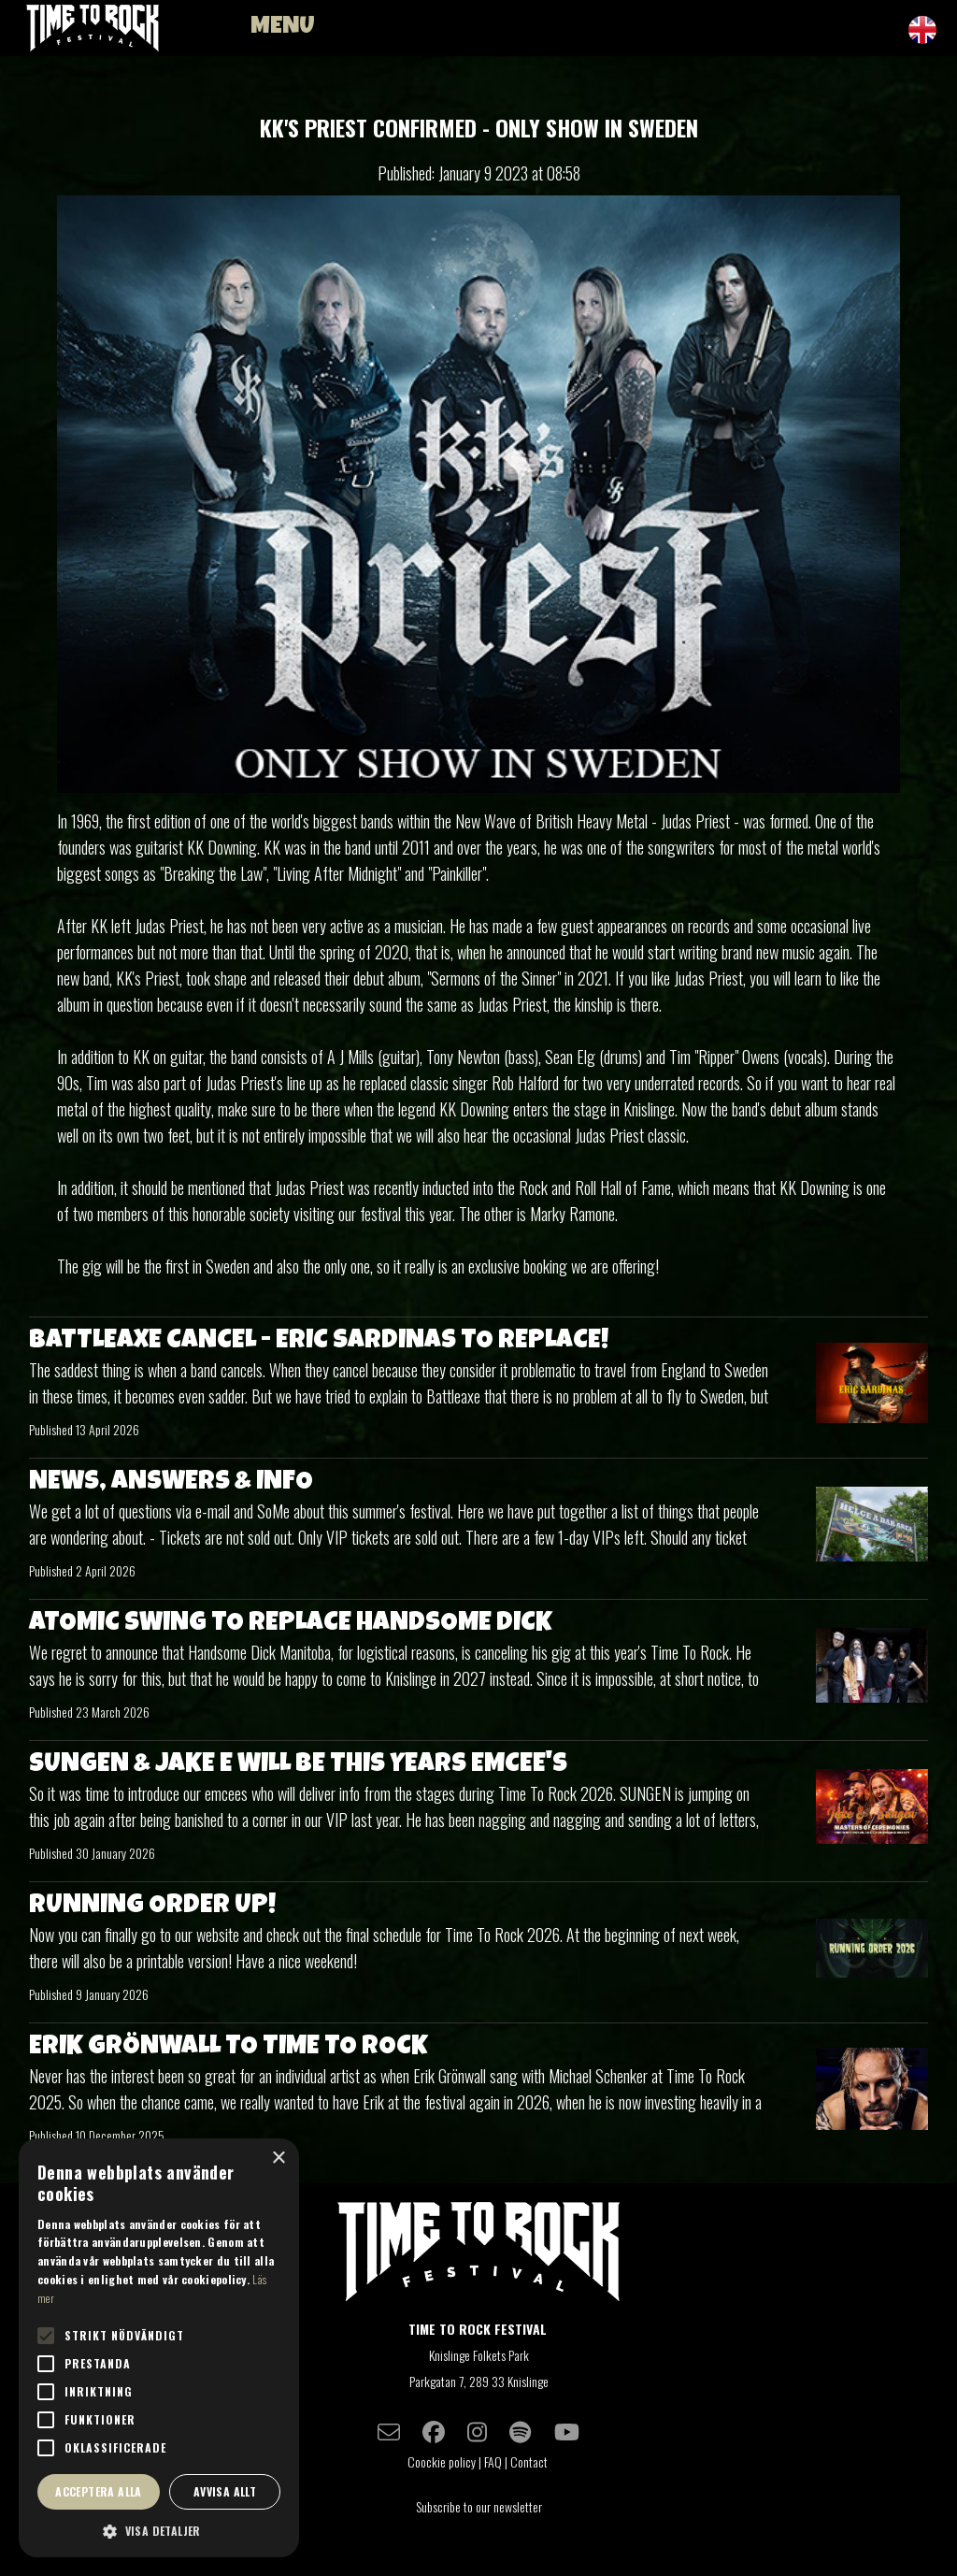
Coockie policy (441, 2461)
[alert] (159, 2347)
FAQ (493, 2461)
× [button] (278, 2158)
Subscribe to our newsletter (479, 2506)
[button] (158, 2530)
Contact (530, 2461)
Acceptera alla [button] (98, 2491)
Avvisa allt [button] (224, 2491)
